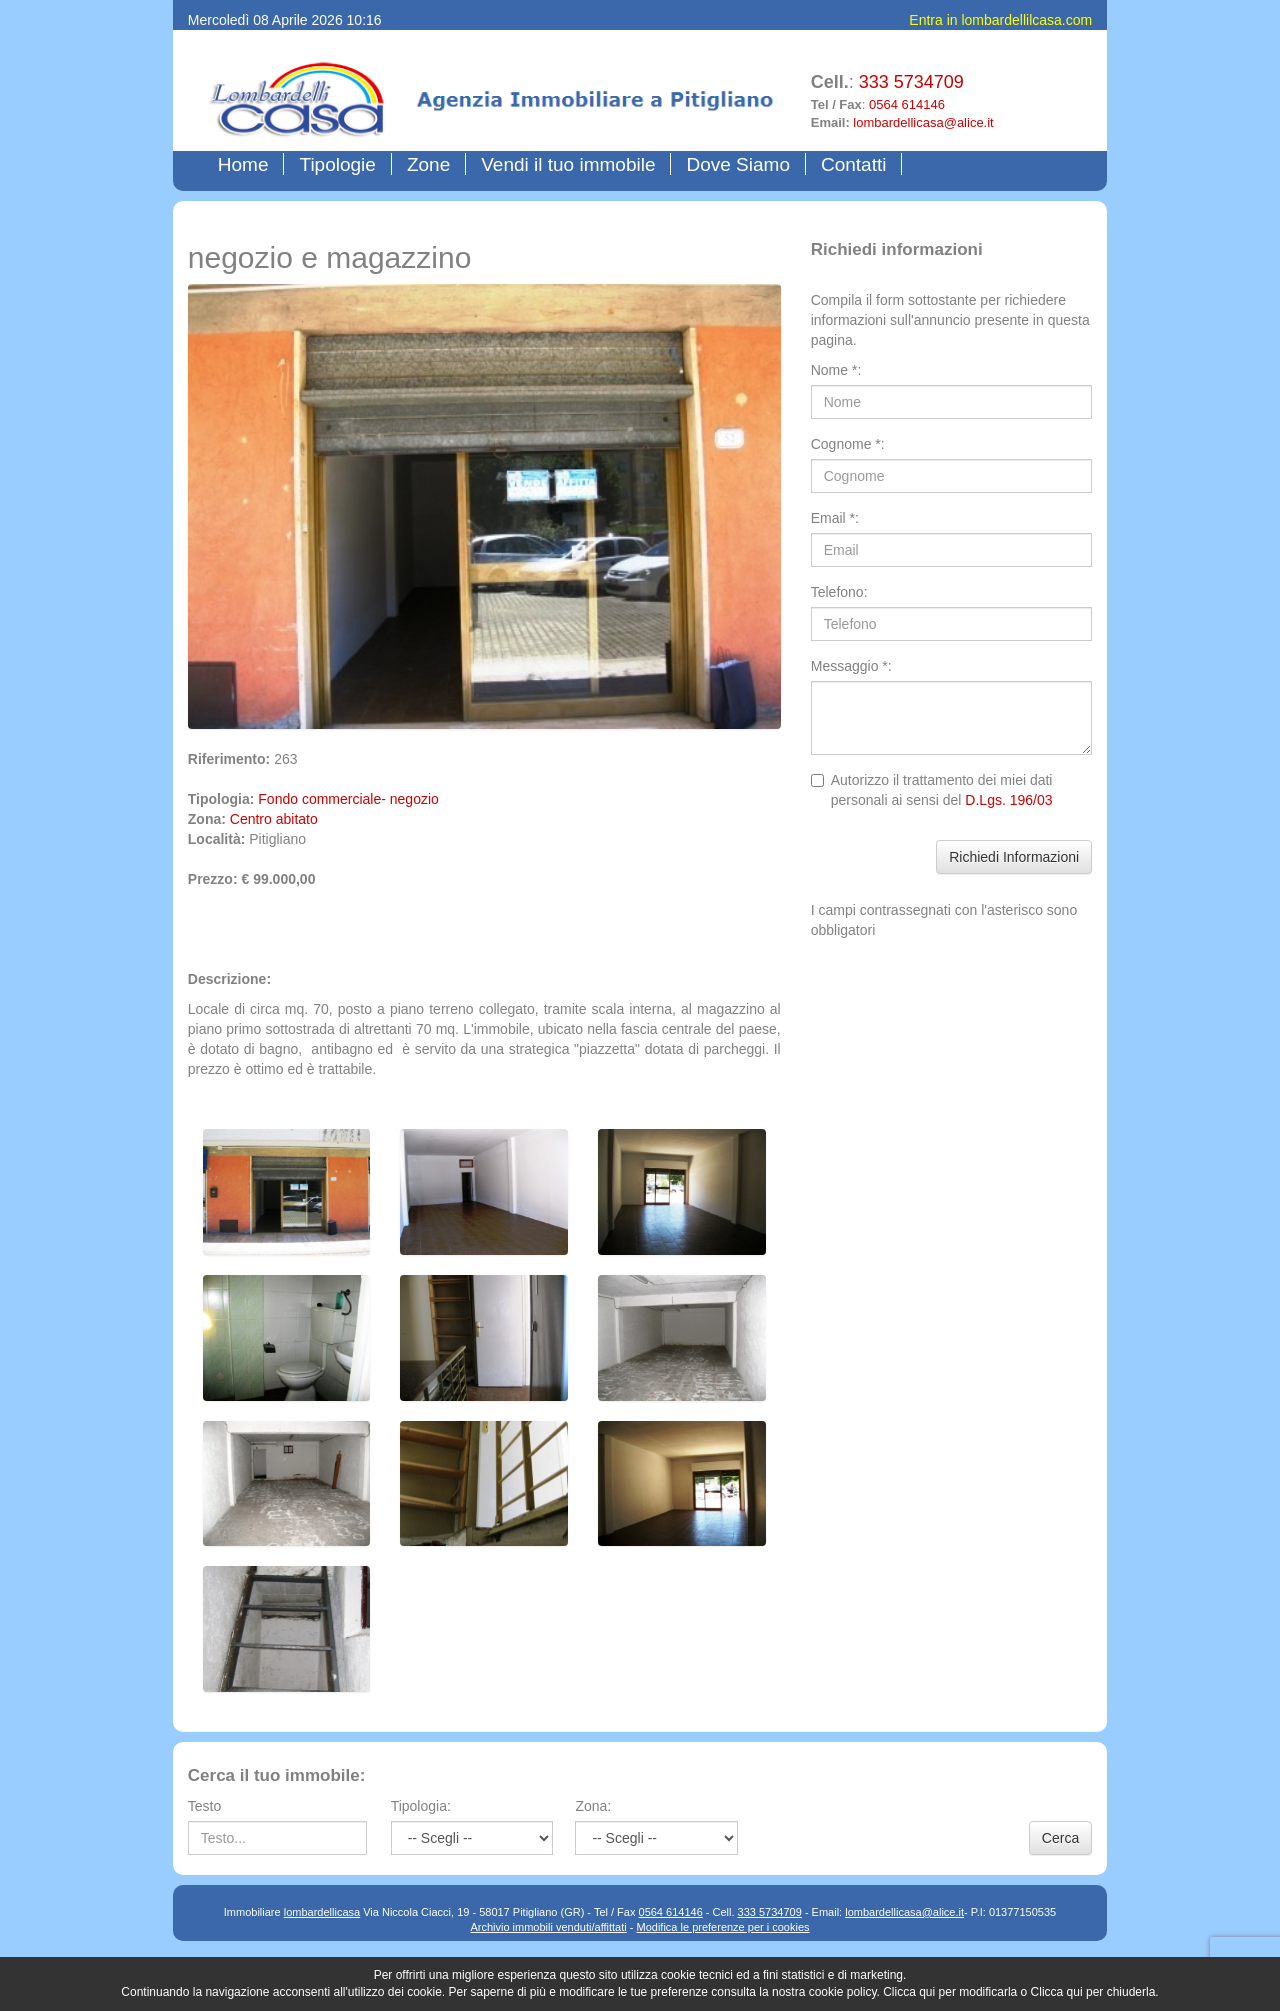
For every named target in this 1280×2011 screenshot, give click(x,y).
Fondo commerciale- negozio (348, 799)
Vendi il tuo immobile (568, 164)
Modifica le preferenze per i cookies (723, 1927)
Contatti (853, 164)
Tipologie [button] (337, 164)
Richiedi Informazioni (1014, 857)
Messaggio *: (851, 666)
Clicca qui (909, 1992)
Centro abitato (274, 819)
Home (248, 164)
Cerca (1060, 1838)
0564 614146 (907, 104)
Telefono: (839, 592)
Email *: (835, 518)
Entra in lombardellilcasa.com (1000, 20)
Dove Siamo (738, 164)
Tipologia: (421, 1806)
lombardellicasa (322, 1912)
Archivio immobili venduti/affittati (548, 1927)
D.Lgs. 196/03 (1008, 800)
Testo (204, 1806)
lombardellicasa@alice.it (923, 122)
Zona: (593, 1806)
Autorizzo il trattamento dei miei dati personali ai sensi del (932, 790)
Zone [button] (428, 164)
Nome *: (836, 370)
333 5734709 (911, 82)
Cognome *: (848, 444)
